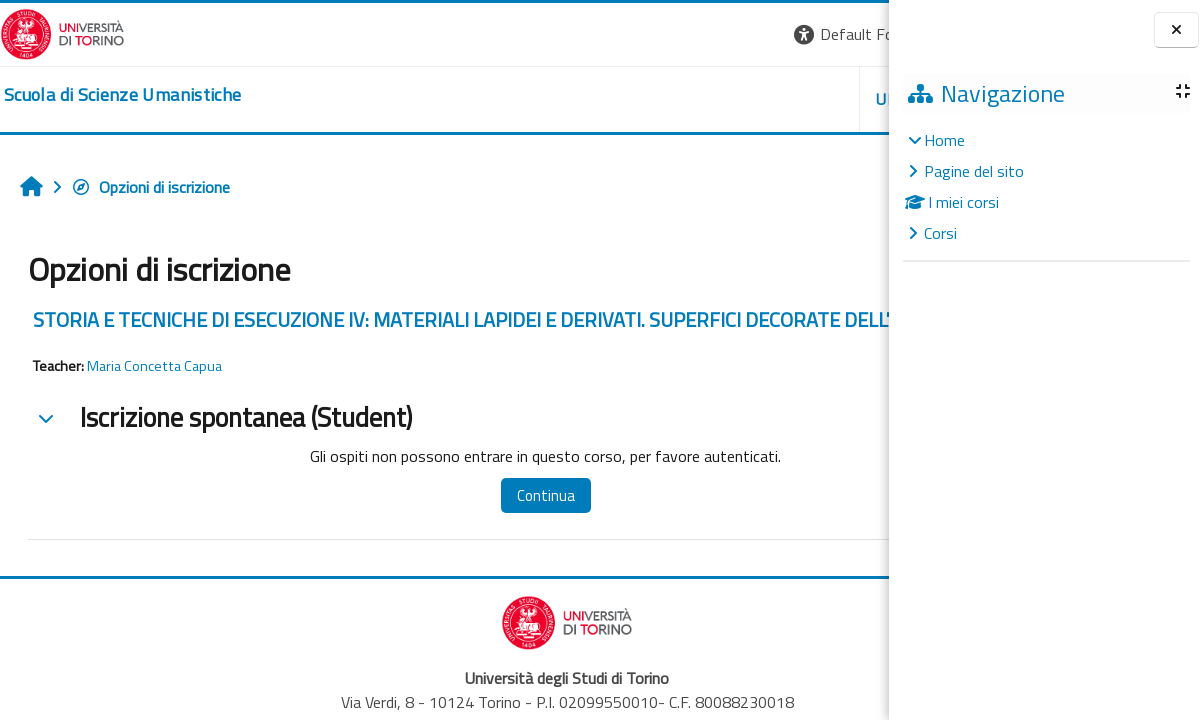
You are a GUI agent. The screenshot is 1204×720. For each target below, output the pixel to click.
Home (944, 140)
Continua (484, 519)
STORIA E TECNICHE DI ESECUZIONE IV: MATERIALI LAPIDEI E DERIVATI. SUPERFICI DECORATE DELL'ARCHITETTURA (436, 331)
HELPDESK (768, 99)
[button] (614, 34)
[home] (122, 95)
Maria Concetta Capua (154, 390)
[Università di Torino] (62, 32)
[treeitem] (1046, 186)
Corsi (940, 233)
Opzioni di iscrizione (150, 187)
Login (854, 34)
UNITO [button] (655, 99)
